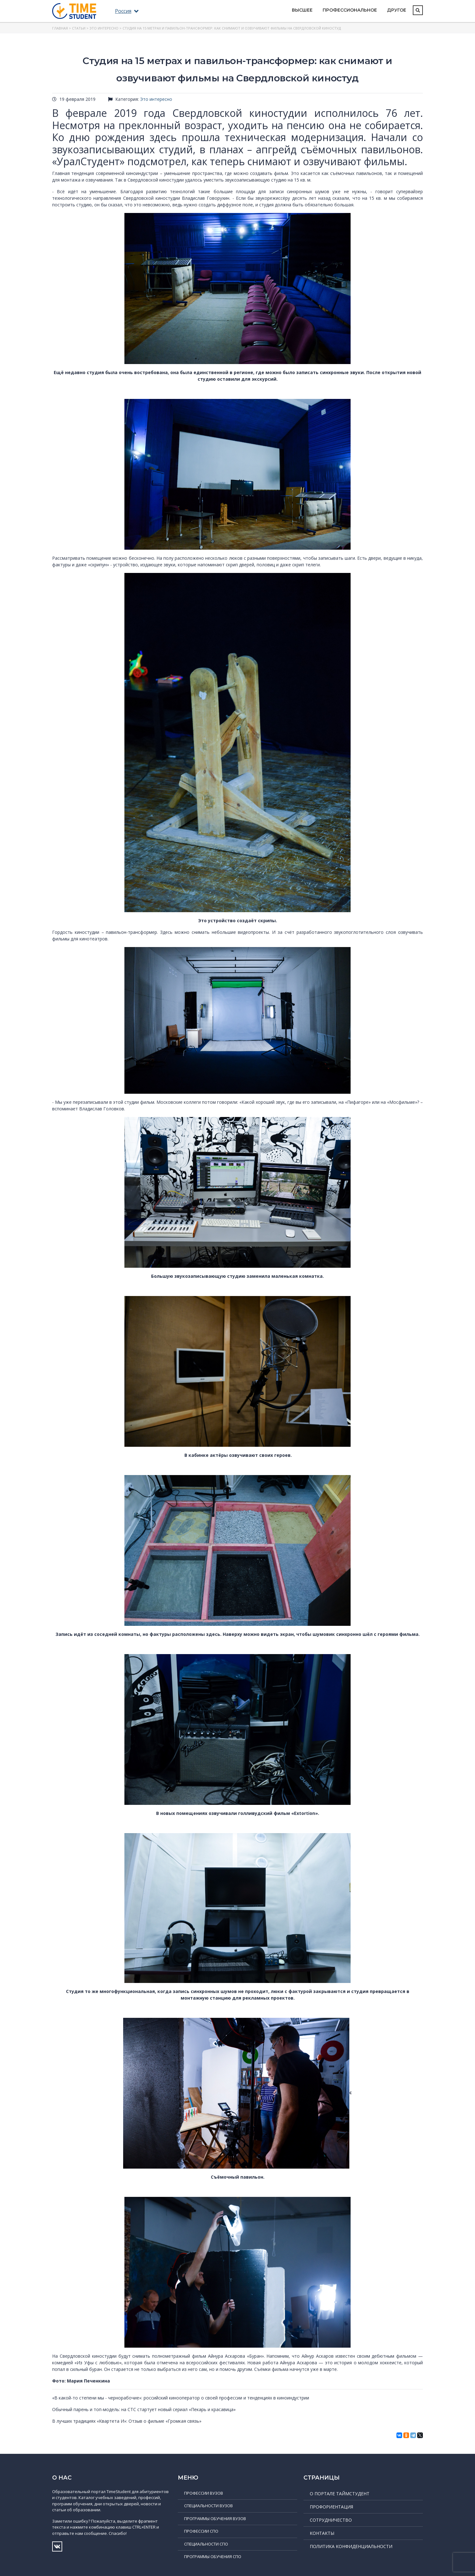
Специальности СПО (206, 2544)
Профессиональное (350, 10)
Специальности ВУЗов (208, 2505)
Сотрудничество (331, 2520)
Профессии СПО (201, 2531)
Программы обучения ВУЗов (215, 2518)
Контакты (322, 2533)
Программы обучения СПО (212, 2556)
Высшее (302, 10)
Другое (396, 10)
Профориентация (331, 2507)
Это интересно (104, 28)
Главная (60, 28)
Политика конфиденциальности (351, 2546)
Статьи (78, 28)
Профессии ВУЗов (203, 2493)
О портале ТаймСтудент (339, 2494)
